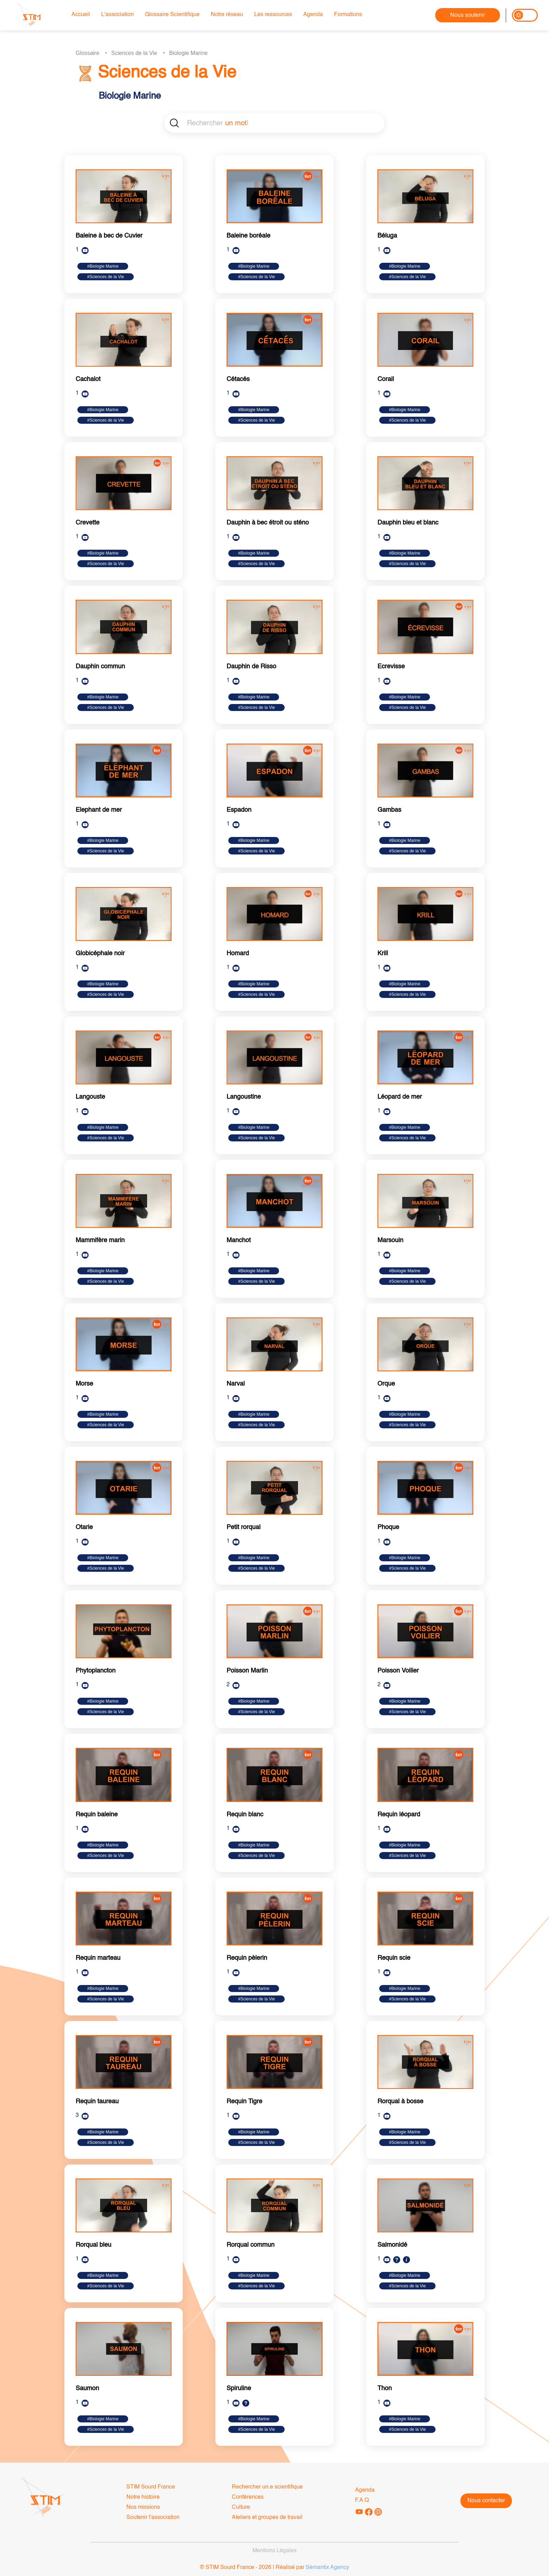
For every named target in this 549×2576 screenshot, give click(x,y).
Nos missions (143, 2507)
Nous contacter (486, 2501)
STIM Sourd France (150, 2487)
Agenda (313, 14)
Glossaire (87, 53)
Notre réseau (227, 14)
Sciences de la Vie (134, 53)
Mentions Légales (274, 2551)
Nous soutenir (467, 15)
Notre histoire (143, 2497)
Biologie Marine (188, 53)
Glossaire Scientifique (172, 14)
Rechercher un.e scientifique (267, 2487)
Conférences (248, 2497)
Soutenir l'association (153, 2517)
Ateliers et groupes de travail (267, 2517)
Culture (241, 2507)
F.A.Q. (362, 2500)
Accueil (80, 14)
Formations (348, 14)
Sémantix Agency (327, 2567)
